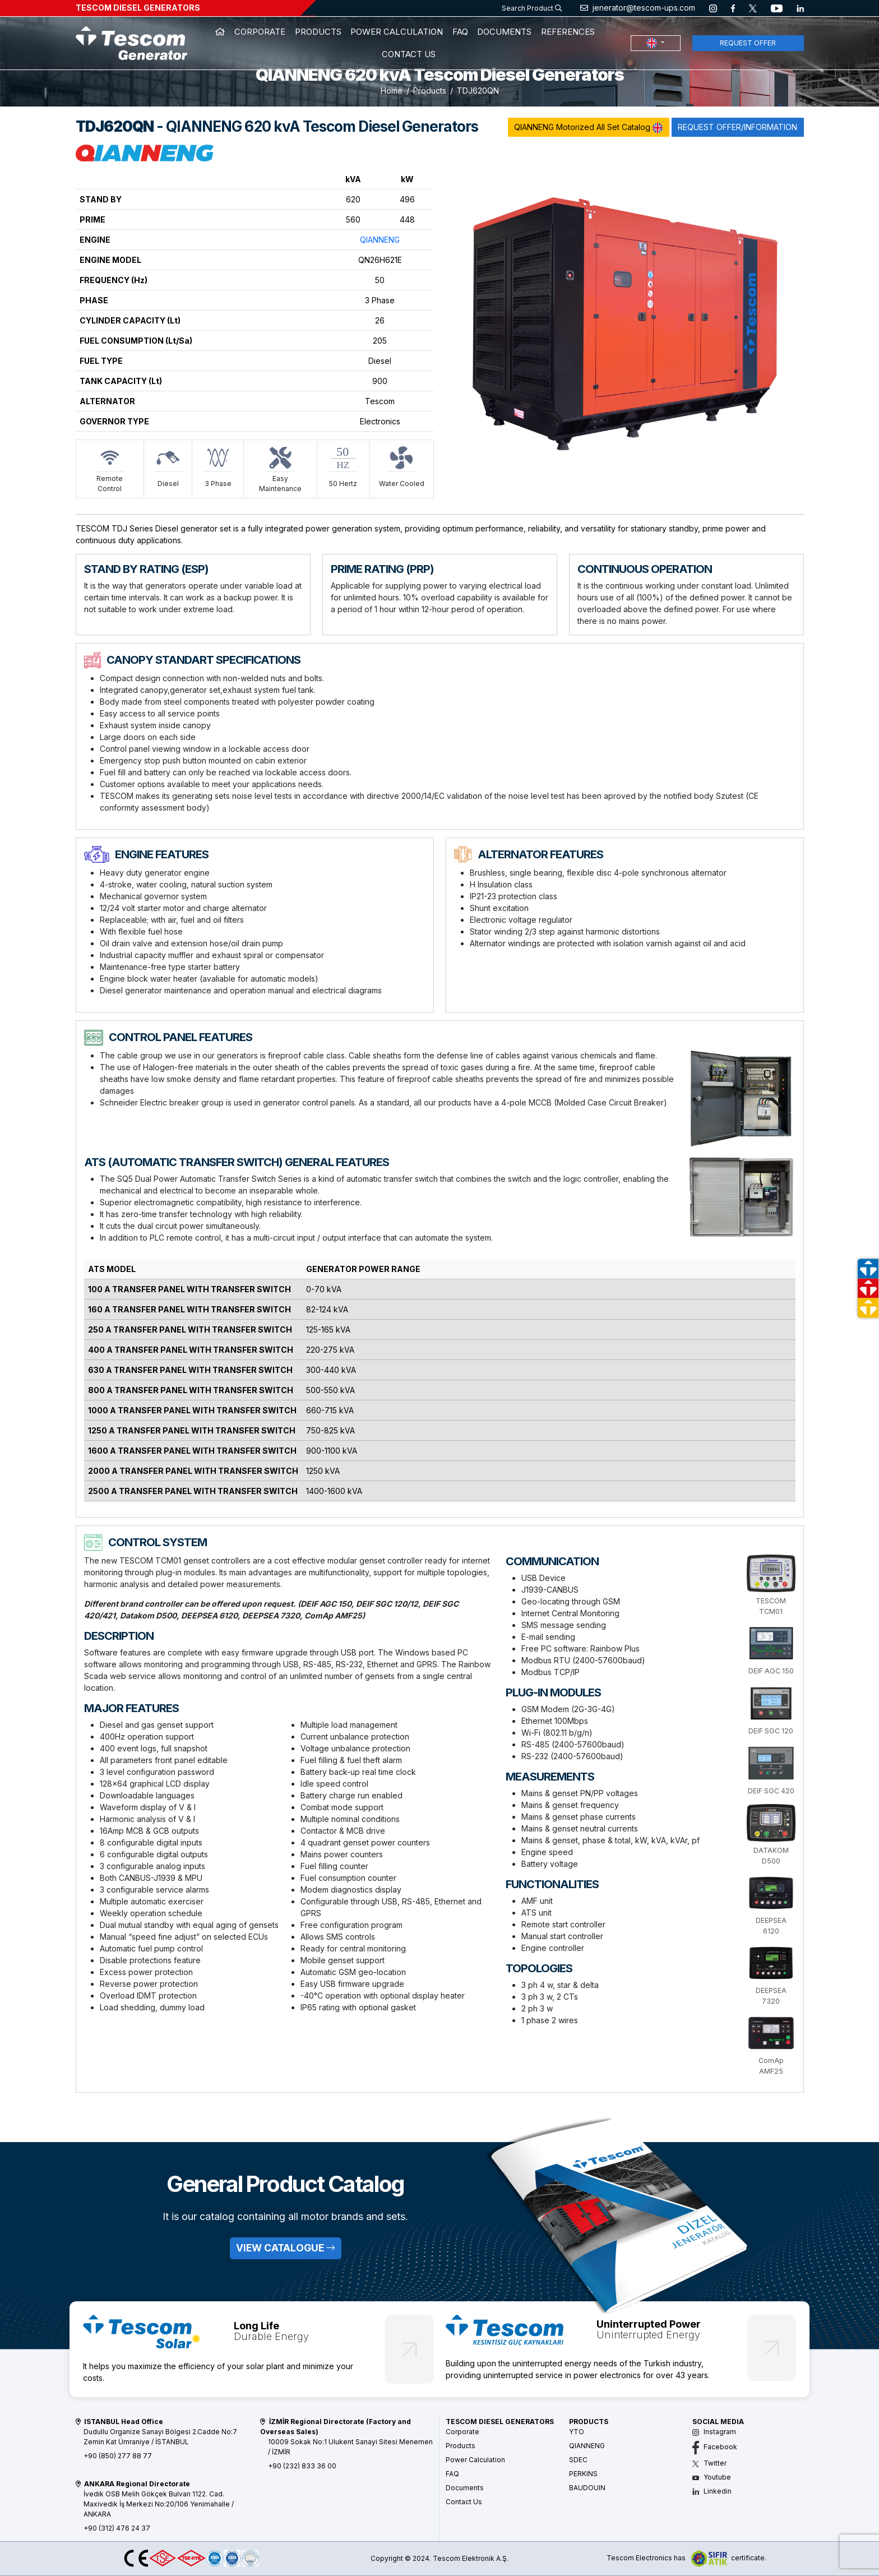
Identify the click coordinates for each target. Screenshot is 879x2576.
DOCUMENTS (504, 31)
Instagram (714, 2431)
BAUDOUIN (587, 2487)
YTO (576, 2431)
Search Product (532, 8)
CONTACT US (409, 54)
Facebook (714, 2447)
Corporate (462, 2431)
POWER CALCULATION (396, 31)
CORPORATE (259, 31)
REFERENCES (568, 31)
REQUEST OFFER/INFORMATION (737, 127)
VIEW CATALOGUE (285, 2248)
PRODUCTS (318, 31)
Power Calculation (475, 2459)
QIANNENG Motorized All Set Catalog (588, 127)
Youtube (711, 2477)
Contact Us (464, 2502)
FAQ (460, 31)
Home (392, 90)
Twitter (709, 2463)
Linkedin (712, 2491)
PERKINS (583, 2473)
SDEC (578, 2459)
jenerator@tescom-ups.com (637, 7)
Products (429, 90)
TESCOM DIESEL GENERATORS (138, 7)
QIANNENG (380, 239)
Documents (465, 2487)
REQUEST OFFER (748, 43)
